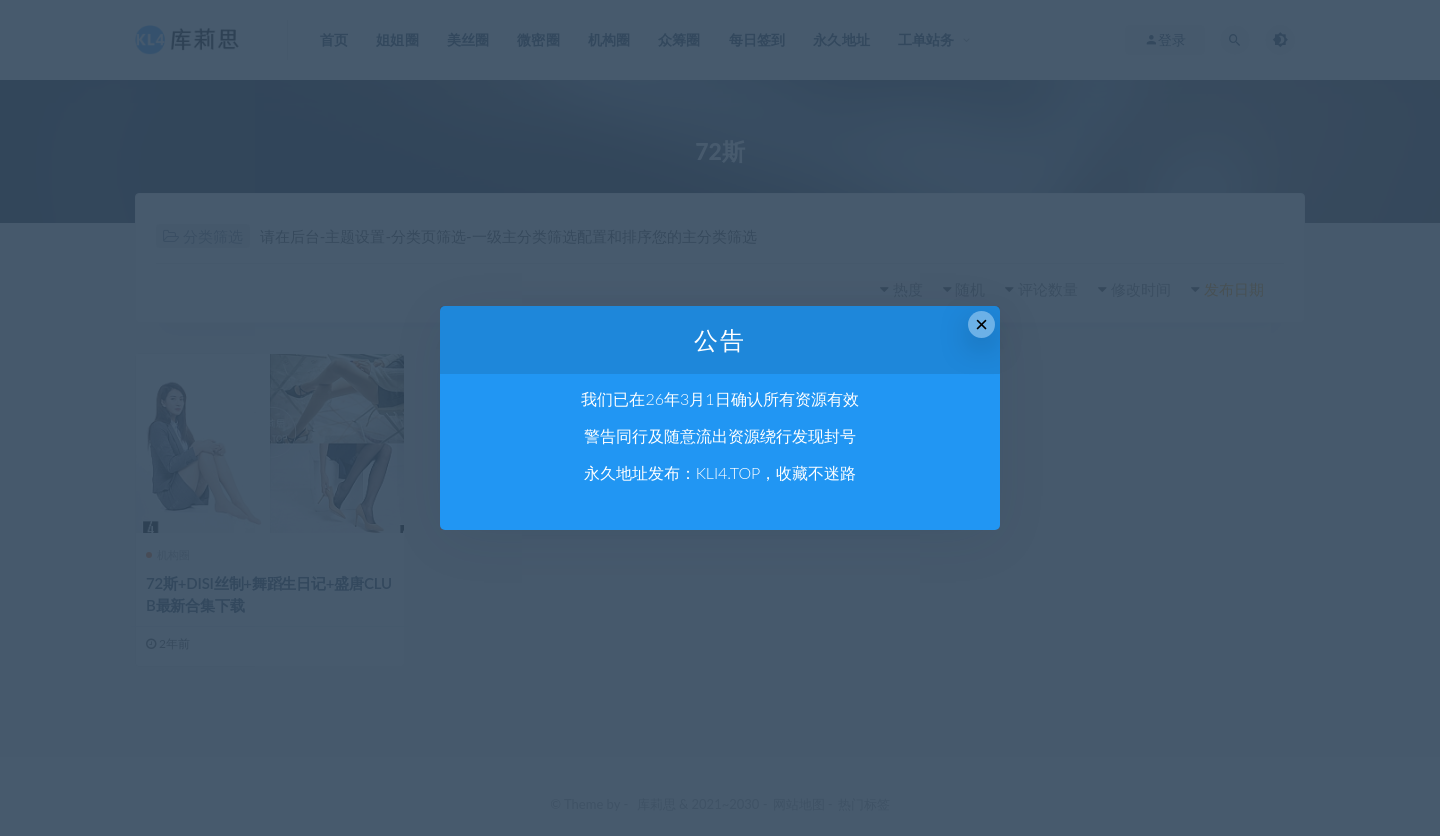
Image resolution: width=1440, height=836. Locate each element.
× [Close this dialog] (981, 324)
